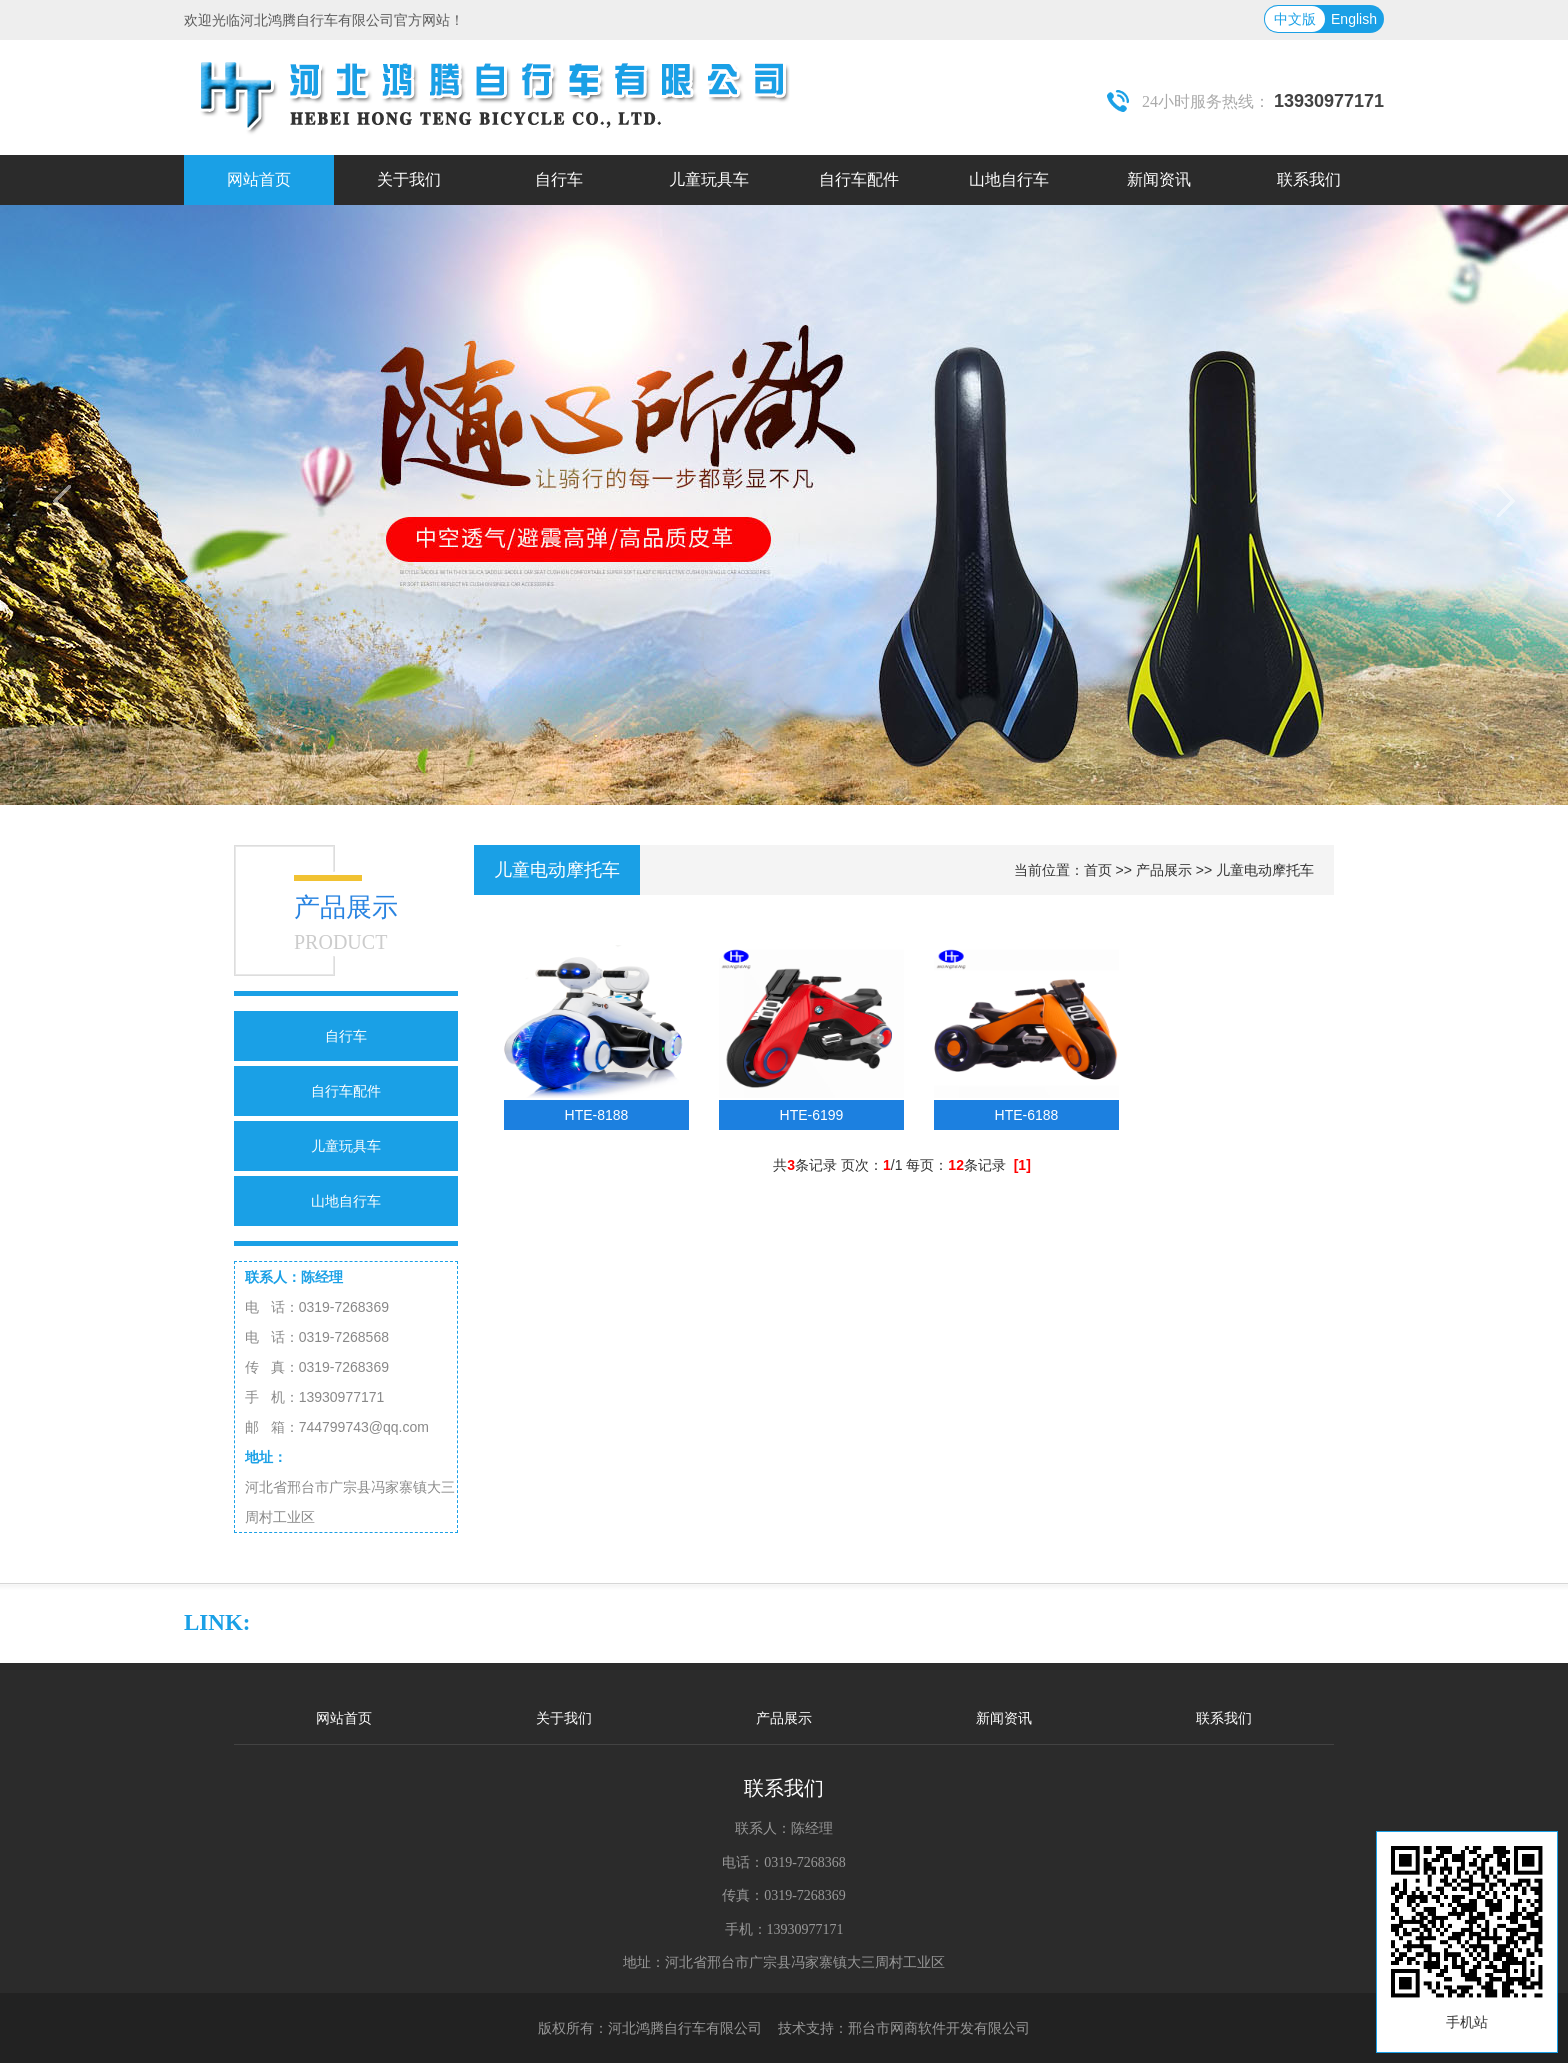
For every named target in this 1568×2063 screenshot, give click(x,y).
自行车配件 (346, 1091)
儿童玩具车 (346, 1146)
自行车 (346, 1036)
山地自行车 (346, 1201)
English (1354, 19)
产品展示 (1164, 870)
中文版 (1295, 19)
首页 (1098, 870)
